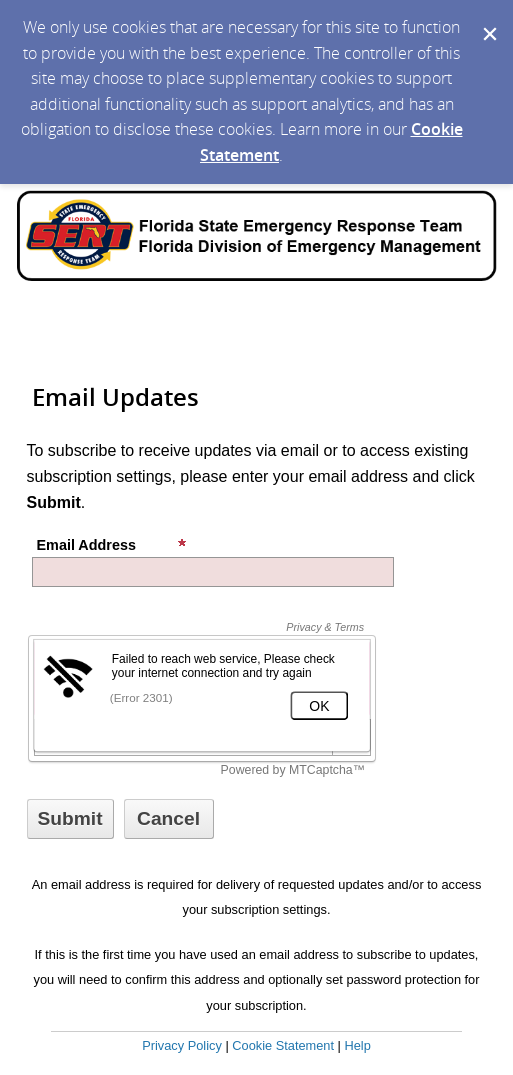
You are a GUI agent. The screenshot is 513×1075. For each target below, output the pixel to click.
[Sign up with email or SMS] (70, 819)
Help (357, 1045)
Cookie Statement (283, 1045)
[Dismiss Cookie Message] (488, 19)
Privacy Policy (182, 1045)
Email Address (112, 545)
